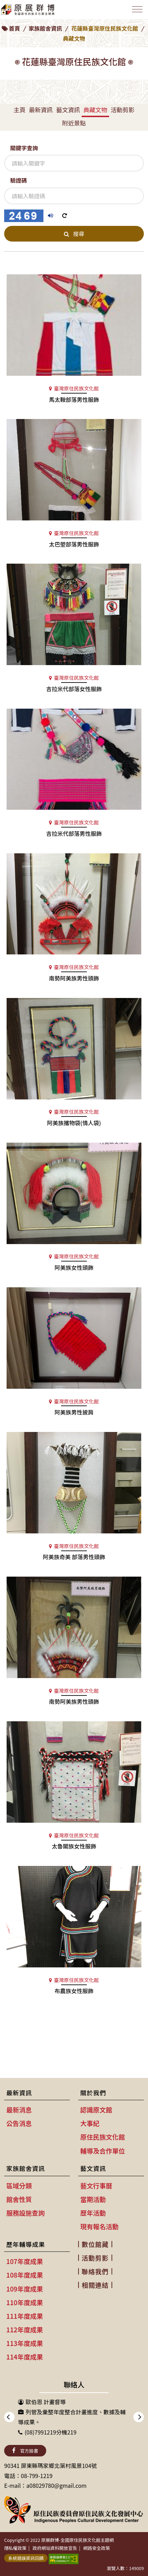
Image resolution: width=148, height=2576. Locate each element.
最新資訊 (40, 109)
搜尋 (74, 233)
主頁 (19, 109)
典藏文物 (95, 109)
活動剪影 (122, 109)
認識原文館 (96, 2109)
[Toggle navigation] (137, 9)
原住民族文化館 (102, 2136)
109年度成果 (24, 2288)
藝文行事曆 (96, 2185)
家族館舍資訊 (45, 28)
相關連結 (95, 2284)
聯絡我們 (95, 2271)
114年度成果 (24, 2356)
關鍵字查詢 (24, 148)
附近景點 (74, 123)
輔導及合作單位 (102, 2150)
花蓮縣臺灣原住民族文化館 (105, 28)
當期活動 (93, 2199)
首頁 (14, 28)
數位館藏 (95, 2244)
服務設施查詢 (25, 2212)
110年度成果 (24, 2302)
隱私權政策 (15, 2548)
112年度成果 (24, 2329)
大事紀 (89, 2123)
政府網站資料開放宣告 (55, 2548)
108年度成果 (24, 2274)
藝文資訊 (68, 109)
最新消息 (19, 2109)
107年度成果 (24, 2261)
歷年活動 (93, 2212)
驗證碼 (18, 180)
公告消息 (19, 2123)
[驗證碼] (74, 196)
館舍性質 (19, 2199)
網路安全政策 (96, 2548)
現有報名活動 (99, 2226)
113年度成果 (24, 2343)
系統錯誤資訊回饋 (25, 2558)
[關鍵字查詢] (74, 163)
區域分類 (19, 2185)
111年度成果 (24, 2315)
